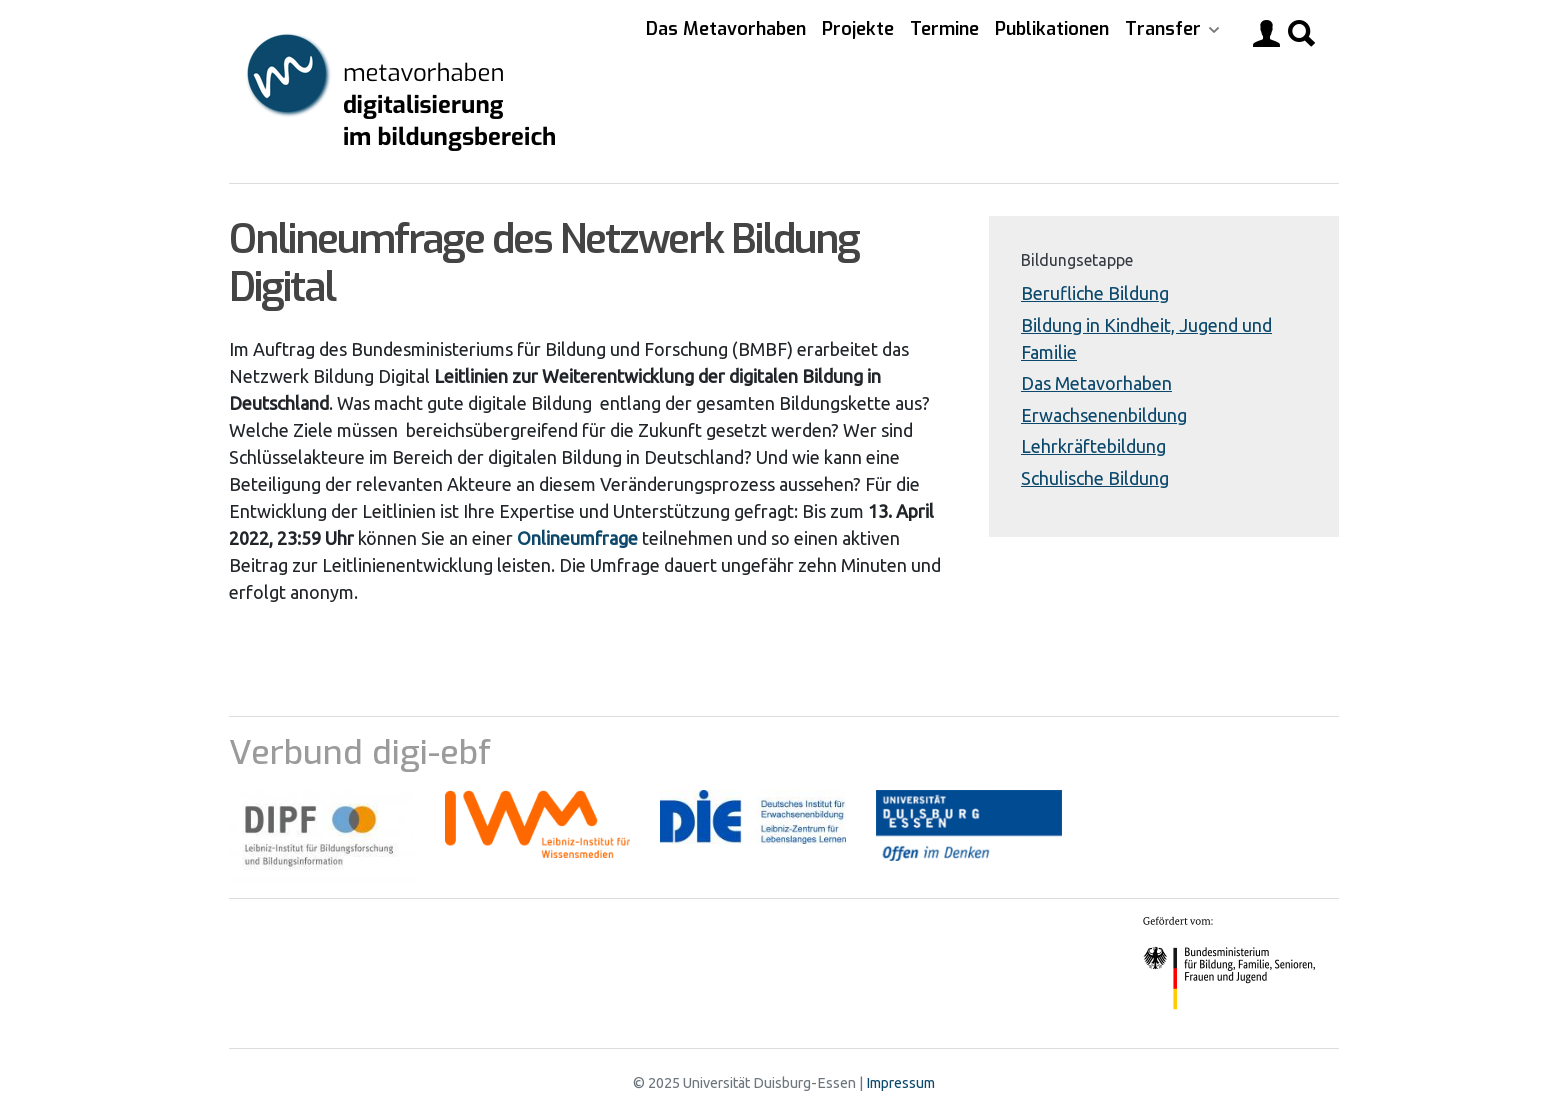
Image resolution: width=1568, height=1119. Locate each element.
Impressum (900, 1083)
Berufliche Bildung (1095, 293)
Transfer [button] (1165, 29)
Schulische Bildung (1095, 478)
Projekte (858, 29)
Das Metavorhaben (726, 29)
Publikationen (1052, 29)
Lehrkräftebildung (1093, 446)
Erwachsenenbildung (1104, 415)
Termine (944, 29)
